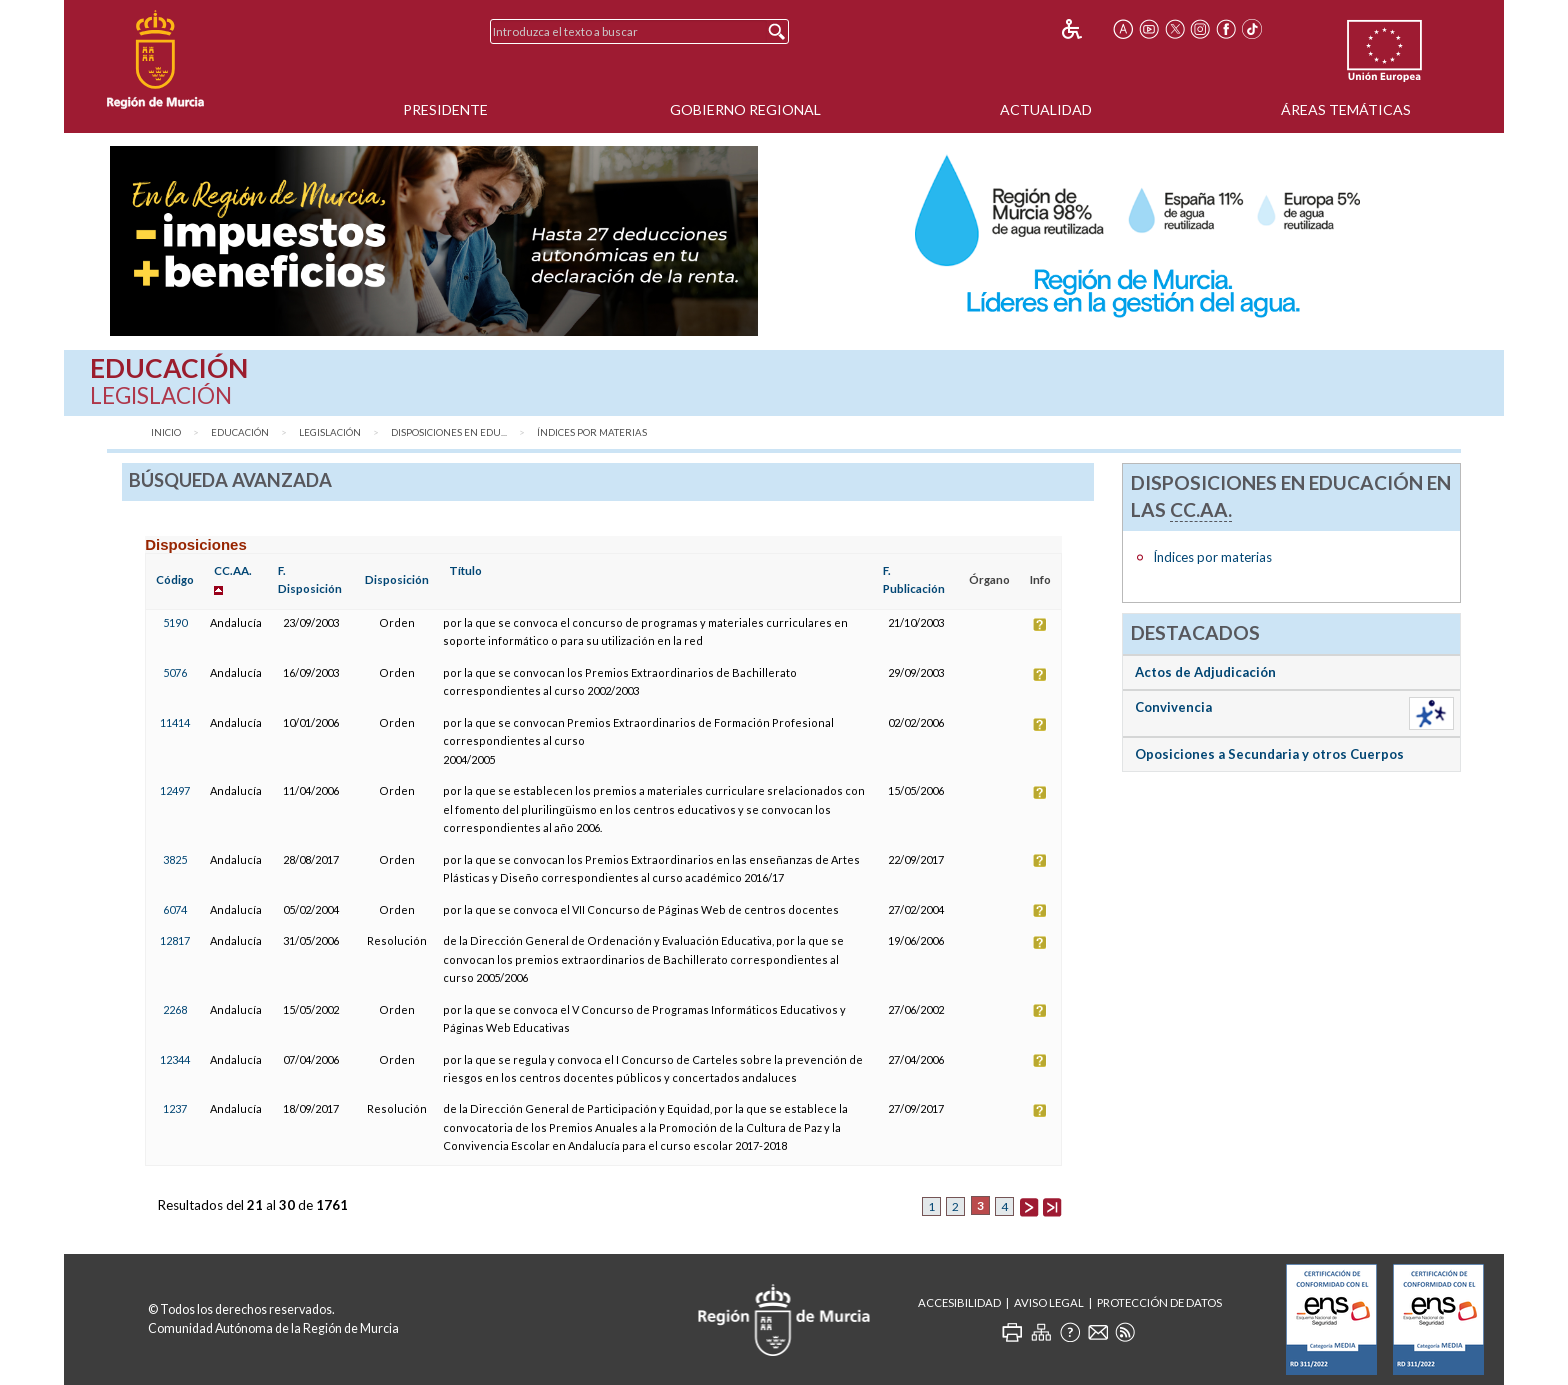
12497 (175, 790)
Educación (240, 432)
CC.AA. (233, 570)
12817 (175, 940)
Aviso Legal (1049, 1302)
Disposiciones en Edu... (449, 432)
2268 (175, 1009)
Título (465, 570)
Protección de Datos (1159, 1302)
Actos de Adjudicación (1205, 672)
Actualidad (1046, 109)
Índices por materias (592, 432)
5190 (175, 622)
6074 (175, 909)
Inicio (166, 432)
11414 (175, 722)
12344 (175, 1059)
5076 (175, 672)
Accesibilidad (959, 1302)
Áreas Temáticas (1346, 109)
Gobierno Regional (745, 109)
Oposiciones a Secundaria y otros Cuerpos (1269, 754)
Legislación (330, 432)
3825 (175, 859)
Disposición (397, 579)
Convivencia (1173, 707)
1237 (175, 1108)
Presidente (445, 109)
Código (175, 579)
